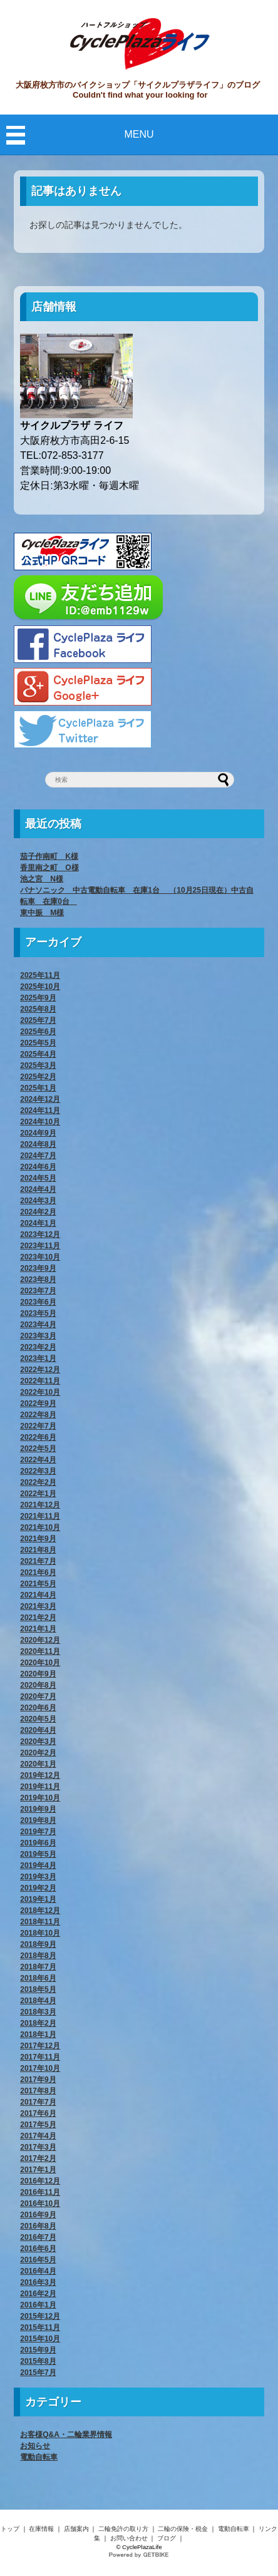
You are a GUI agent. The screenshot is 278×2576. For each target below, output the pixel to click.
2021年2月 (38, 1617)
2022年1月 (38, 1493)
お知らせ (35, 2445)
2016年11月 (40, 2192)
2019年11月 (40, 1786)
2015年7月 (38, 2372)
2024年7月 (38, 1155)
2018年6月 (38, 1978)
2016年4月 (38, 2271)
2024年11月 (40, 1110)
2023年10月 (40, 1257)
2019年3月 (38, 1876)
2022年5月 (38, 1448)
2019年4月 (38, 1865)
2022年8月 (38, 1414)
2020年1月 (38, 1764)
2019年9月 (38, 1809)
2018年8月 (38, 1955)
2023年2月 (38, 1347)
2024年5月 (38, 1178)
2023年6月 (38, 1302)
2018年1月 (38, 2034)
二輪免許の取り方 (123, 2528)
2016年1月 (38, 2305)
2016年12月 (40, 2181)
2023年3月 (38, 1336)
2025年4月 (38, 1054)
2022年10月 (40, 1392)
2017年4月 (38, 2136)
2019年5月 (38, 1854)
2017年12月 (40, 2045)
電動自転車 (39, 2457)
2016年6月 (38, 2248)
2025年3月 (38, 1065)
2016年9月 (38, 2214)
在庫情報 (41, 2528)
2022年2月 (38, 1482)
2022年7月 (38, 1426)
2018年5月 (38, 1989)
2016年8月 (38, 2226)
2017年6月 (38, 2113)
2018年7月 (38, 1967)
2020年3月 (38, 1741)
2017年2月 (38, 2158)
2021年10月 (40, 1527)
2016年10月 (40, 2203)
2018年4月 (38, 2000)
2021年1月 (38, 1628)
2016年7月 (38, 2237)
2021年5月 (38, 1583)
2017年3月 (38, 2147)
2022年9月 (38, 1403)
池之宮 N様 (41, 879)
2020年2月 (38, 1752)
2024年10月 (40, 1121)
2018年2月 (38, 2023)
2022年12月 (40, 1369)
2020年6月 (38, 1707)
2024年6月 (38, 1166)
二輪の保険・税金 (183, 2528)
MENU (138, 134)
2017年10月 (40, 2068)
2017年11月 (40, 2057)
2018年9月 (38, 1944)
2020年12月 (40, 1640)
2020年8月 (38, 1685)
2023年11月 (40, 1245)
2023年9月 (38, 1268)
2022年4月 (38, 1459)
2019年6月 (38, 1843)
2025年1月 (38, 1088)
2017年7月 (38, 2102)
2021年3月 (38, 1606)
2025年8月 (38, 1009)
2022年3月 (38, 1471)
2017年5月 (38, 2124)
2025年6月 (38, 1031)
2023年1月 (38, 1358)
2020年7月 (38, 1696)
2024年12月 (40, 1099)
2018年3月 (38, 2012)
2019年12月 (40, 1775)
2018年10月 (40, 1933)
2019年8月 (38, 1820)
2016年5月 (38, 2259)
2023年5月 (38, 1313)
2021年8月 (38, 1550)
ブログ (166, 2538)
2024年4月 (38, 1189)
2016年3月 (38, 2282)
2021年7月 (38, 1561)
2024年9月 (38, 1133)
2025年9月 (38, 997)
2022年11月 (40, 1381)
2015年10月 (40, 2338)
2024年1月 (38, 1223)
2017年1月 (38, 2169)
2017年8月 (38, 2090)
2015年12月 (40, 2316)
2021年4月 (38, 1595)
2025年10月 (40, 986)
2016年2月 (38, 2293)
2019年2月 (38, 1888)
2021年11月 (40, 1516)
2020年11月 (40, 1651)
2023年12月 (40, 1234)
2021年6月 (38, 1572)
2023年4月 (38, 1324)
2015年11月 (40, 2327)
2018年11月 (40, 1921)
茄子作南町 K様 (49, 856)
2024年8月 (38, 1144)
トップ (10, 2528)
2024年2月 (38, 1212)
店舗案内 (76, 2528)
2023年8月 (38, 1279)
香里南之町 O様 (49, 867)
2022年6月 (38, 1437)
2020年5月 (38, 1719)
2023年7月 (38, 1290)
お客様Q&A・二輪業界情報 (66, 2434)
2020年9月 (38, 1674)
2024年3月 (38, 1200)
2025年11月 (40, 975)
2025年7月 (38, 1020)
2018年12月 (40, 1910)
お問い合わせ (129, 2538)
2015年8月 (38, 2361)
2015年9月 (38, 2350)
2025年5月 (38, 1043)
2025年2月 (38, 1076)
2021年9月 (38, 1538)
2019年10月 (40, 1797)
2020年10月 (40, 1662)
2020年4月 (38, 1730)
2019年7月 (38, 1831)
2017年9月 (38, 2079)
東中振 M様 (42, 912)
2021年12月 (40, 1505)
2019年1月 (38, 1899)
